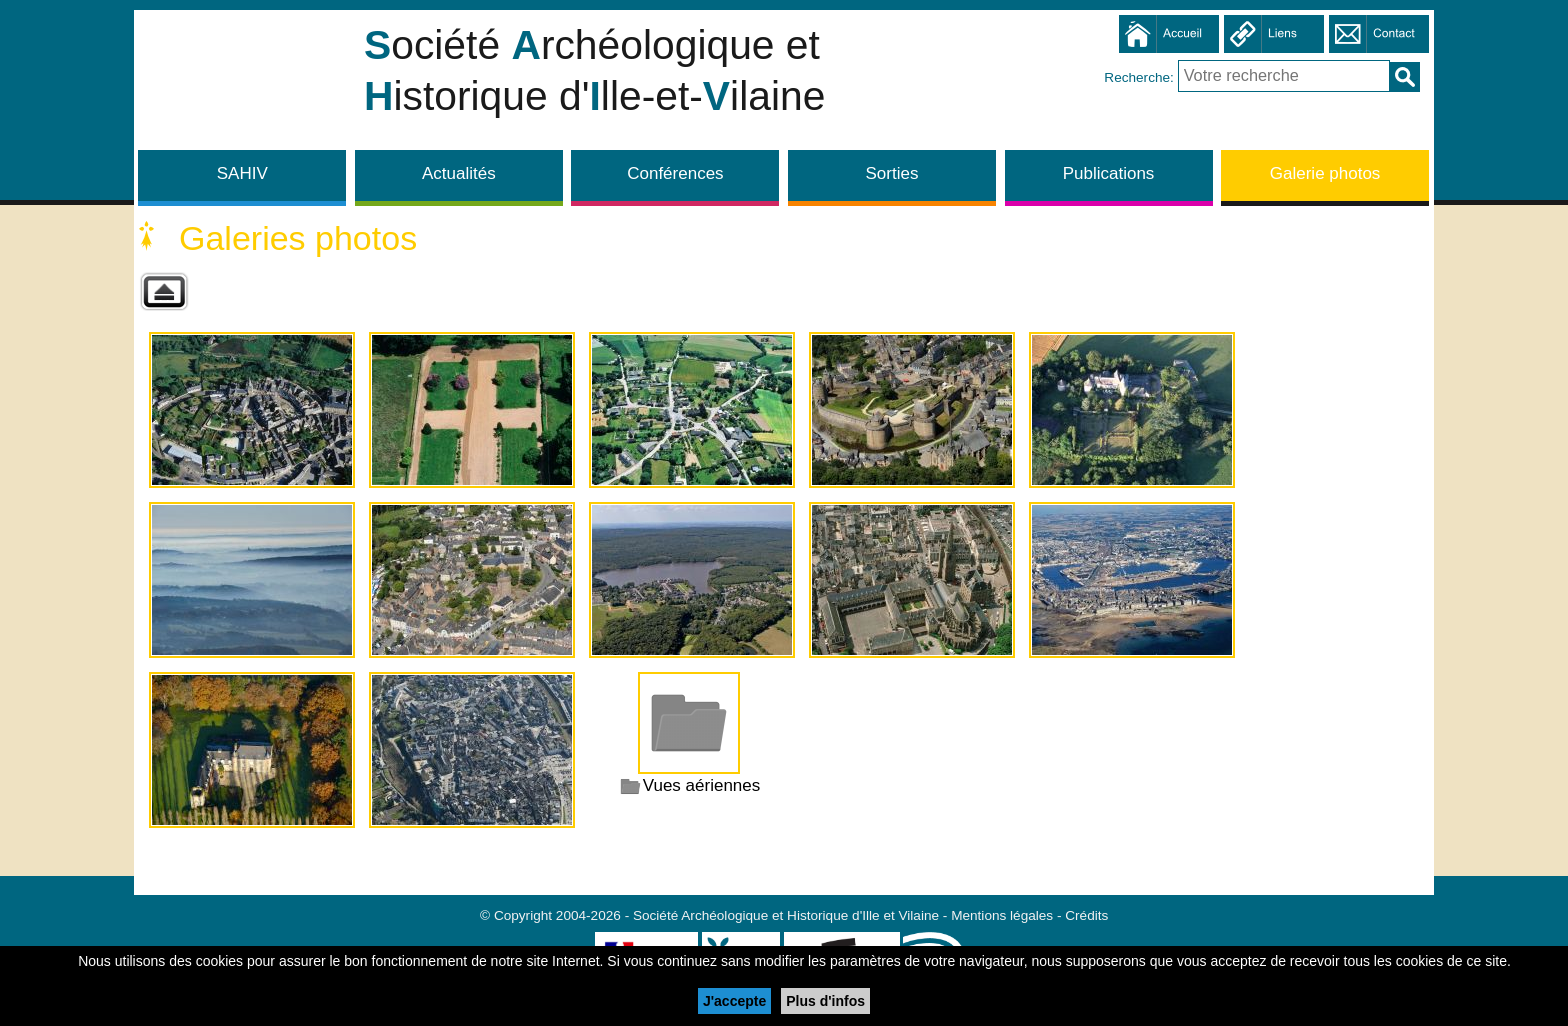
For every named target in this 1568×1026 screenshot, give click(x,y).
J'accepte (734, 1001)
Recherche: (1140, 76)
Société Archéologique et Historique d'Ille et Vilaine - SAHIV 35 (244, 85)
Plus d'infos (825, 1001)
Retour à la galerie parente (164, 291)
